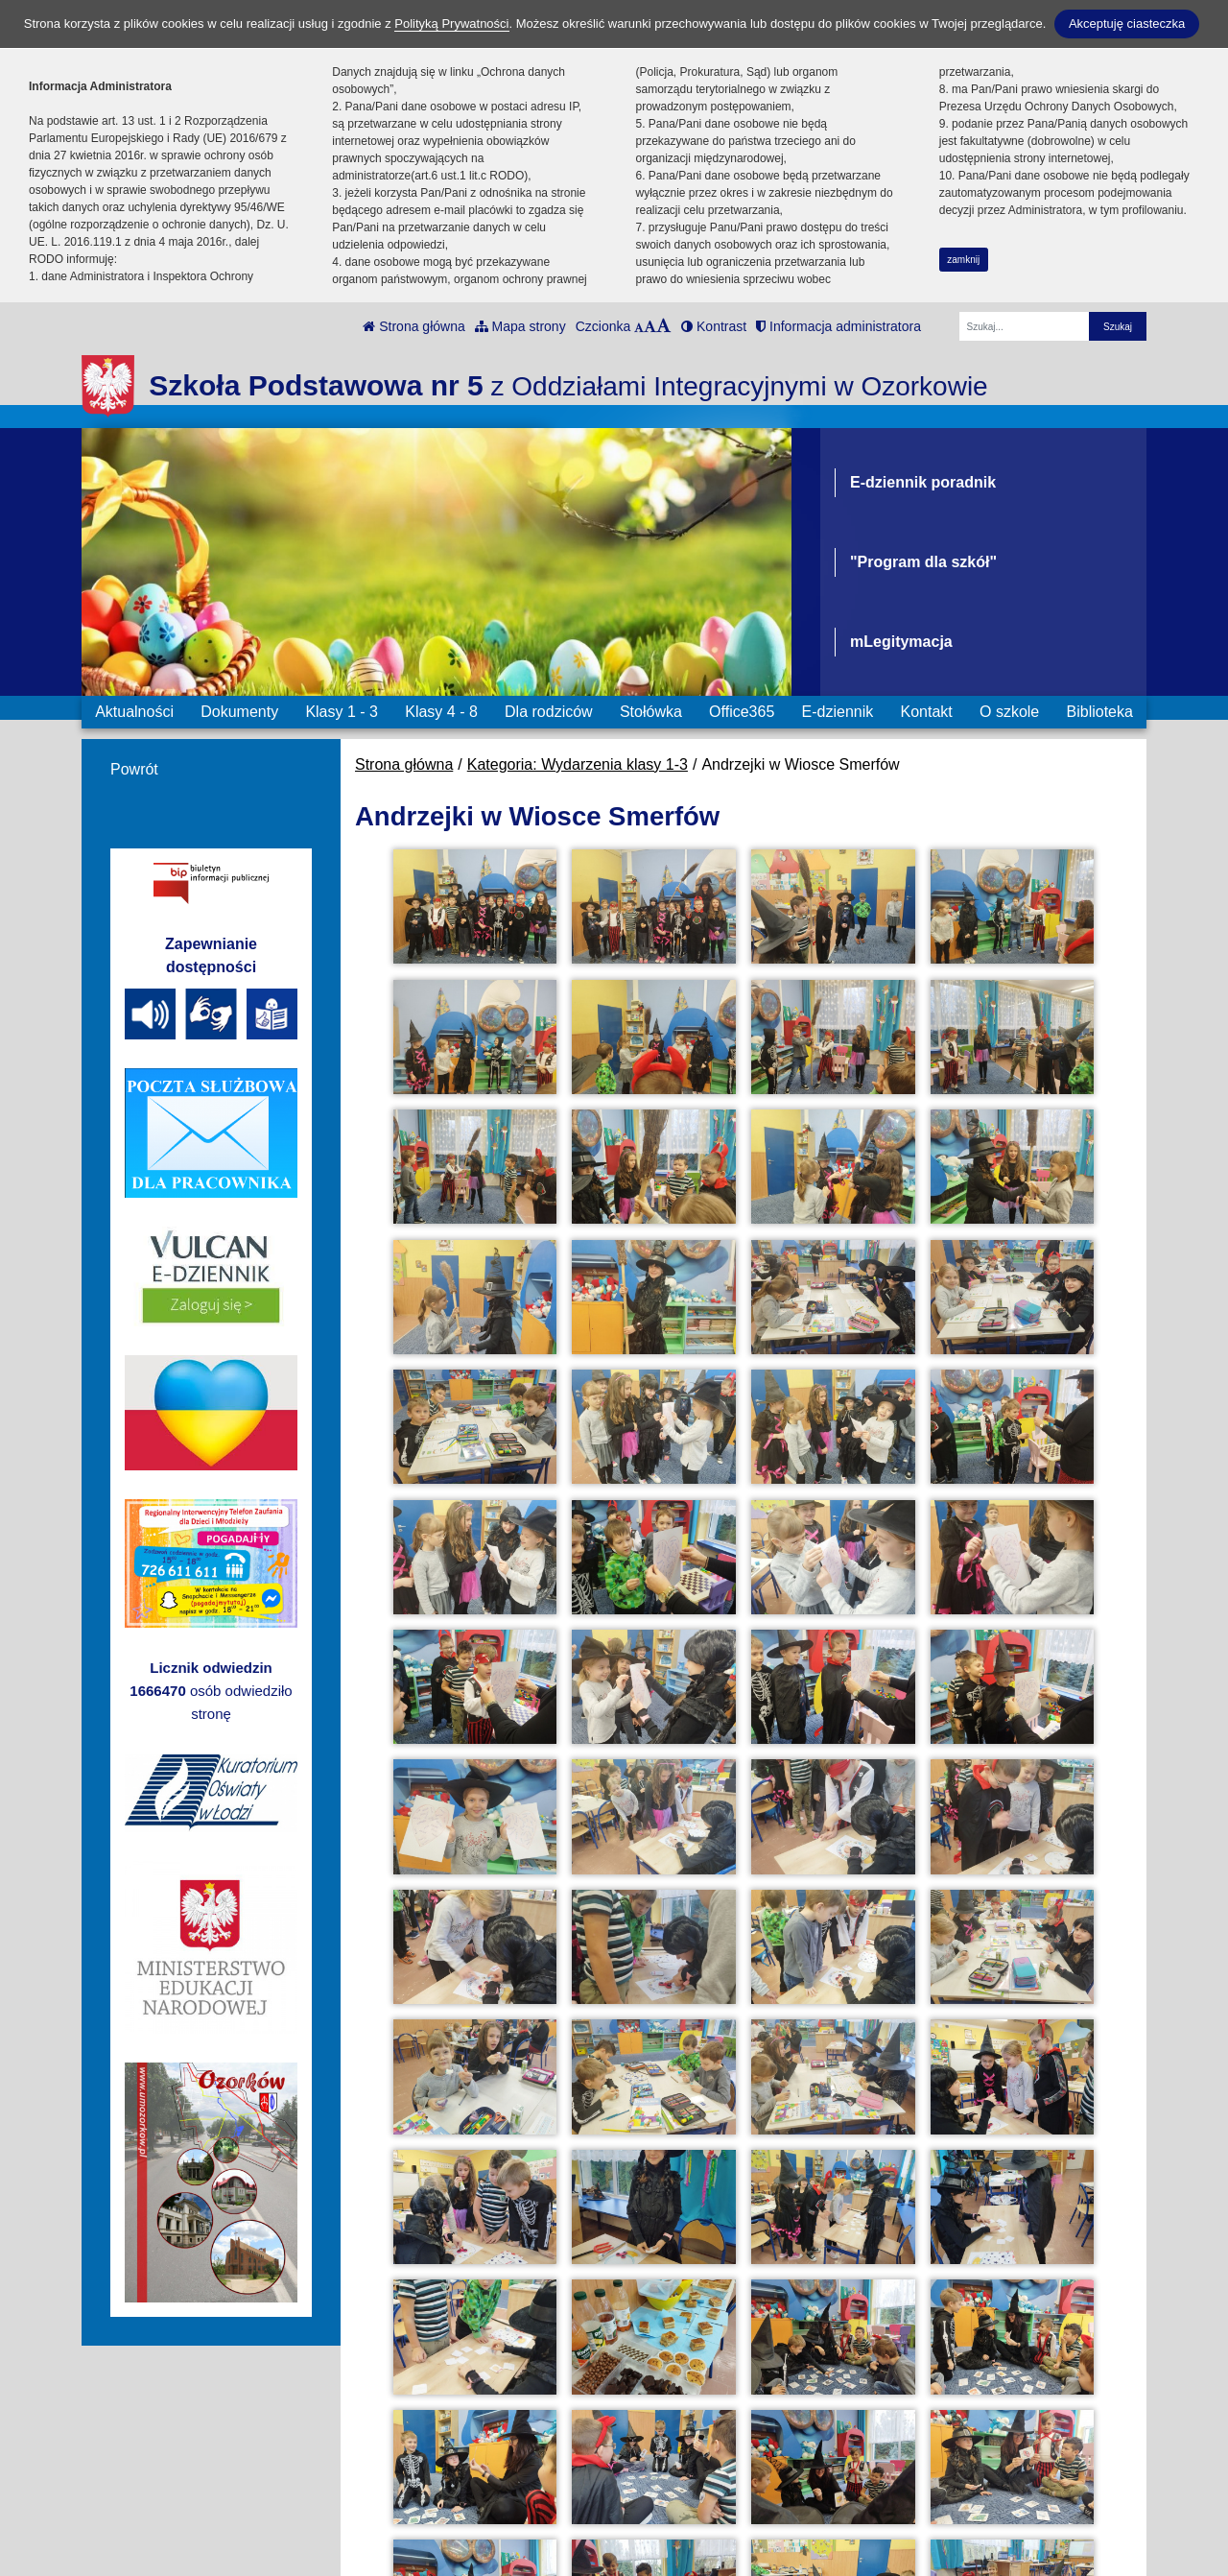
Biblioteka (1100, 712)
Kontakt (926, 712)
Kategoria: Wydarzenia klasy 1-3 (577, 764)
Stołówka (651, 712)
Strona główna (413, 326)
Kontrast (713, 326)
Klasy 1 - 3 (341, 712)
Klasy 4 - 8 (441, 712)
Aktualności (134, 712)
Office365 (741, 712)
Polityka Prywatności (706, 2491)
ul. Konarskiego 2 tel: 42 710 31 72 (458, 2466)
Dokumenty (239, 712)
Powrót (134, 769)
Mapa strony (520, 326)
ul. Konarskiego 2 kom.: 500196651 (460, 2489)
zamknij (963, 259)
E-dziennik (838, 712)
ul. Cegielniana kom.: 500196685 (451, 2443)
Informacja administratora (838, 326)
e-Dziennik (672, 2443)
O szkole (1009, 712)
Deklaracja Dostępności (717, 2517)
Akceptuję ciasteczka (1127, 23)
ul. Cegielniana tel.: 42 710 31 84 (451, 2420)
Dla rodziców (549, 712)
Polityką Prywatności (451, 23)
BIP (648, 2420)
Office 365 (671, 2467)
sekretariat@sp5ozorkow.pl (431, 2512)
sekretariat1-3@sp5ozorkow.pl (442, 2535)
